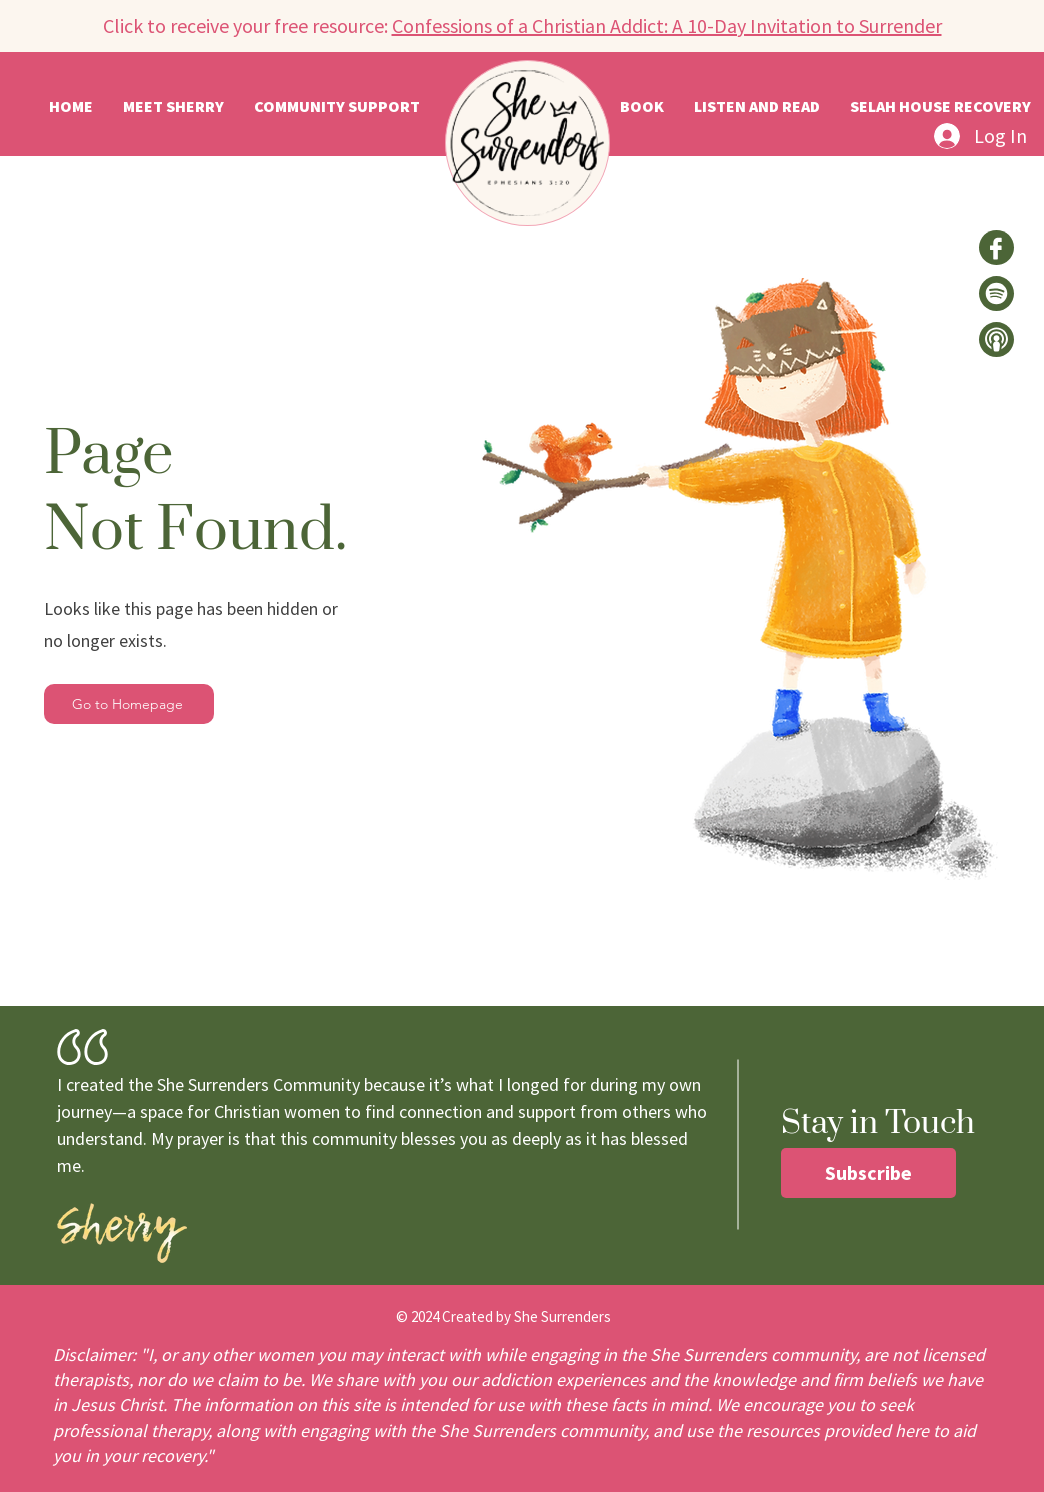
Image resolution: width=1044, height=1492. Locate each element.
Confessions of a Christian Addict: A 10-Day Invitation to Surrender (667, 25)
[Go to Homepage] (129, 704)
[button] (757, 106)
